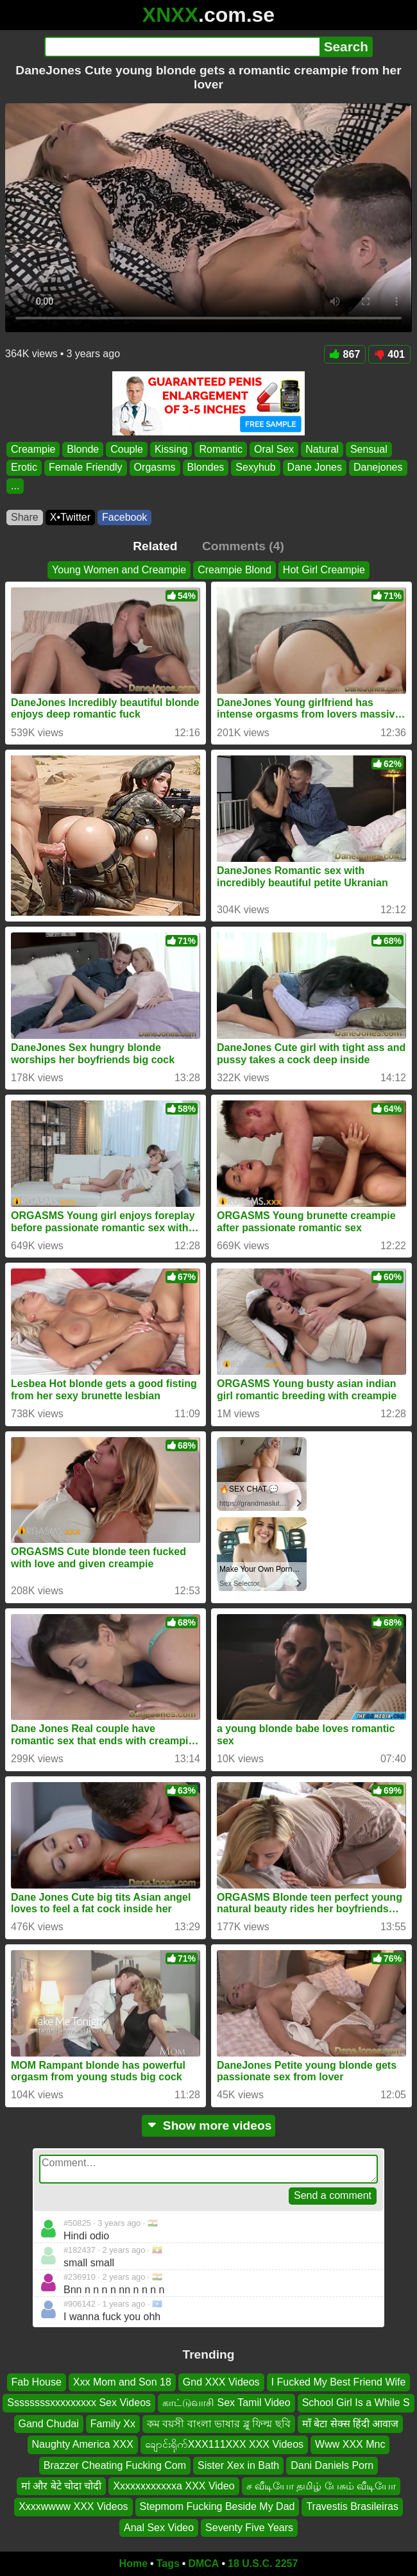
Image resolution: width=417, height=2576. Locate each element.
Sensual (368, 449)
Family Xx (112, 2423)
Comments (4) (243, 546)
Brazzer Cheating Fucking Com (115, 2465)
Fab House (37, 2382)
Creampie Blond (234, 569)
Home (133, 2563)
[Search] (181, 47)
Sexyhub (255, 467)
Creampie (33, 449)
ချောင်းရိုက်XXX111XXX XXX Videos (224, 2444)
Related (155, 546)
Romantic (221, 449)
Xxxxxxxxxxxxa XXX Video (173, 2485)
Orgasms (155, 467)
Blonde (83, 449)
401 (389, 354)
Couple (126, 449)
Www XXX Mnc (350, 2444)
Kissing (171, 449)
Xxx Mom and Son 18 (122, 2382)
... (15, 485)
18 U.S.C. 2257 (263, 2563)
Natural (322, 449)
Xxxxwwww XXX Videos (73, 2506)
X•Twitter (70, 517)
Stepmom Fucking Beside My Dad (217, 2506)
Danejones (378, 467)
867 (345, 354)
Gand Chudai (49, 2423)
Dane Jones (314, 467)
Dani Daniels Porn (332, 2465)
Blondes (206, 467)
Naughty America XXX (82, 2444)
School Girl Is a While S (356, 2402)
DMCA (203, 2563)
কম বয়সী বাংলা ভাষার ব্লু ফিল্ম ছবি (219, 2423)
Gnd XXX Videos (221, 2382)
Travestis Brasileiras (352, 2506)
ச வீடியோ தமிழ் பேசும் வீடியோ (321, 2485)
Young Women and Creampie (119, 569)
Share (24, 517)
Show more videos (209, 2125)
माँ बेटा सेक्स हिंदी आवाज (350, 2423)
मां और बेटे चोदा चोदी (61, 2485)
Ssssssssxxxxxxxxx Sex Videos (79, 2402)
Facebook (124, 517)
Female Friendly (86, 467)
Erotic (24, 467)
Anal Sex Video (159, 2527)
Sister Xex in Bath (238, 2465)
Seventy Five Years (249, 2527)
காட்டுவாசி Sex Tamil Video (226, 2402)
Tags (168, 2563)
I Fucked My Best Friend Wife (338, 2382)
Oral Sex (274, 449)
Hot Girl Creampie (324, 569)
